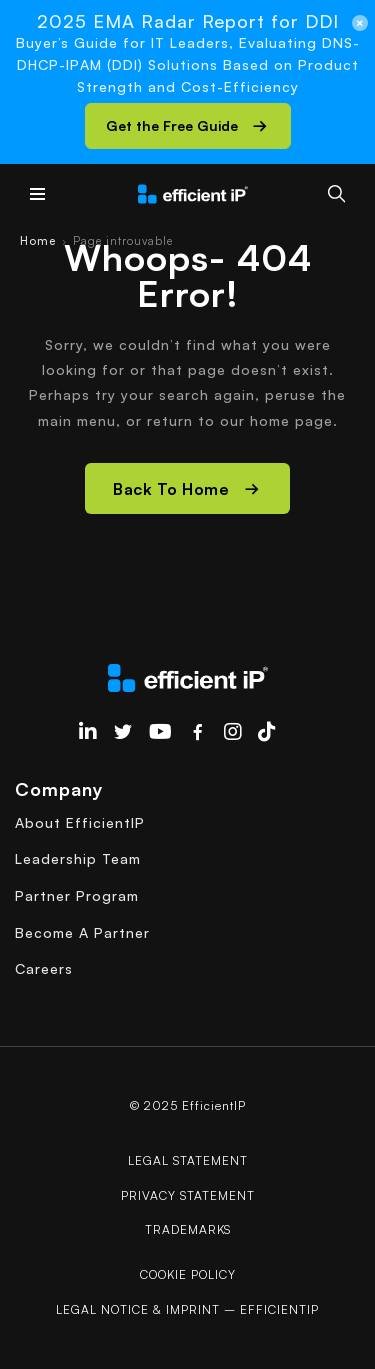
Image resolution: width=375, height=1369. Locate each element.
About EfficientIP (80, 822)
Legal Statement (188, 1160)
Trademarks (188, 1229)
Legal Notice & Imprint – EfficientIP (187, 1309)
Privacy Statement (188, 1195)
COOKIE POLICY (188, 1274)
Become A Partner (82, 932)
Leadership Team (78, 858)
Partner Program (77, 895)
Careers (44, 968)
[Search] (336, 193)
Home (38, 241)
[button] (188, 126)
